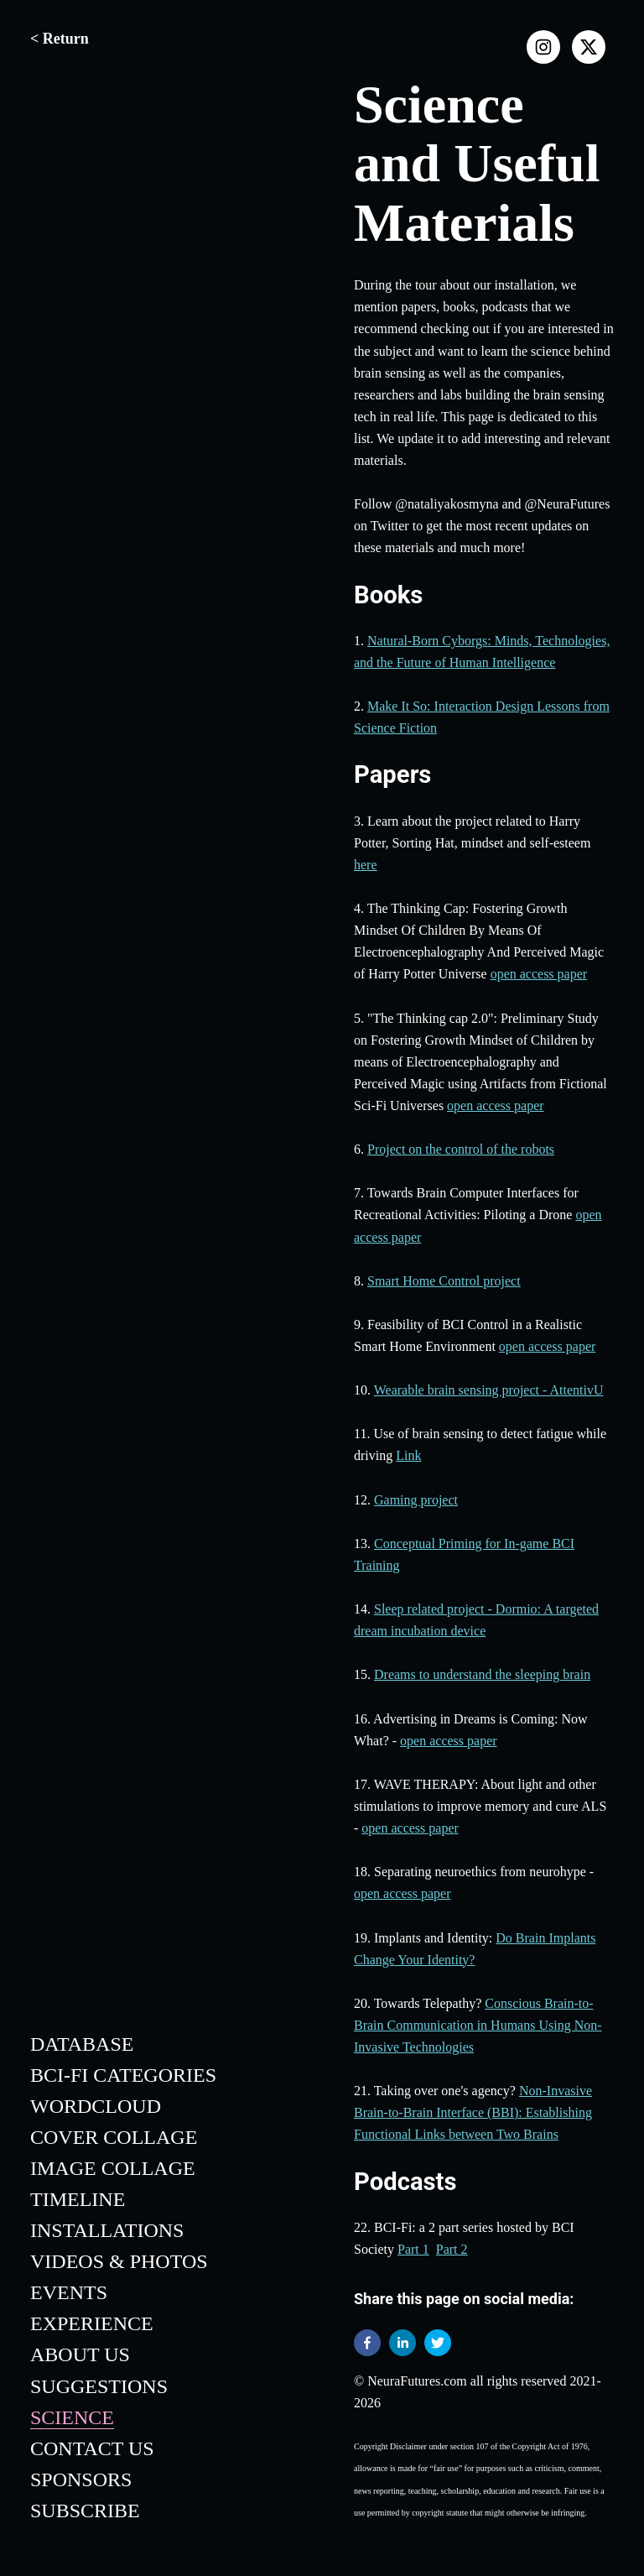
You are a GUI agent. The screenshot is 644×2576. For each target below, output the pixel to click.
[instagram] (543, 47)
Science (72, 2417)
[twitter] (437, 2345)
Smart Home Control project (444, 1281)
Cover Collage (113, 2137)
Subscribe (85, 2510)
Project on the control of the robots (460, 1149)
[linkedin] (402, 2345)
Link (408, 1455)
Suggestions (99, 2386)
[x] (588, 47)
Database (81, 2044)
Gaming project (416, 1500)
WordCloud (95, 2106)
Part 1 (413, 2249)
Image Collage (112, 2168)
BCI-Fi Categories (123, 2075)
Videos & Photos (119, 2261)
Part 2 (452, 2249)
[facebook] (367, 2345)
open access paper (539, 974)
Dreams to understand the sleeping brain (482, 1674)
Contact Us (92, 2448)
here (365, 865)
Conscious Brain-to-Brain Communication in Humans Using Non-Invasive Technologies (478, 2025)
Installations (107, 2230)
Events (68, 2292)
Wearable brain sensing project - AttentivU (489, 1390)
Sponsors (81, 2479)
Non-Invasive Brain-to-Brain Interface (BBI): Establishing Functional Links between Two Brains (473, 2112)
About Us (80, 2354)
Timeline (77, 2199)
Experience (91, 2323)
